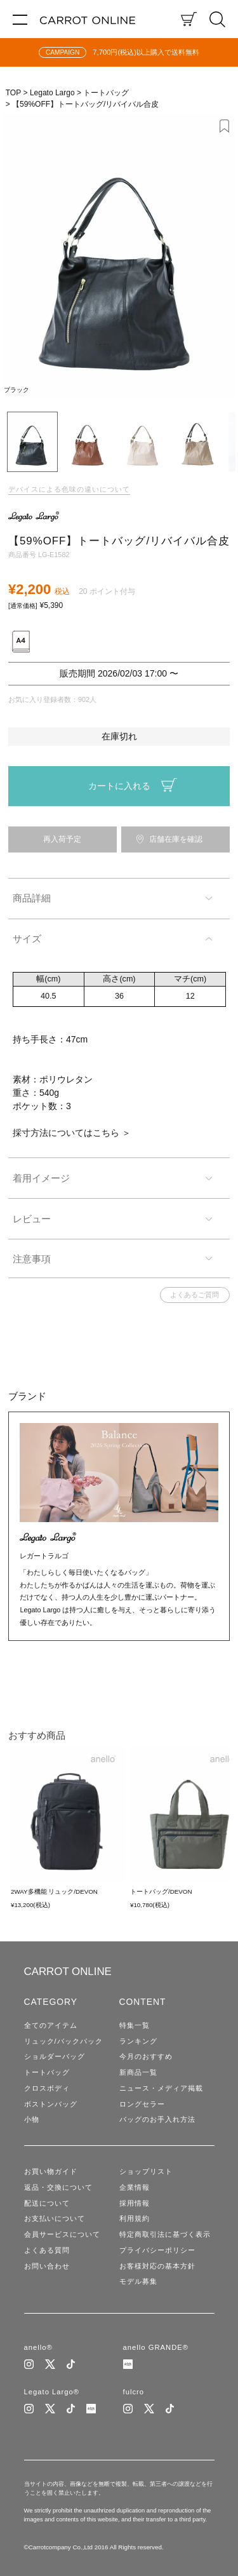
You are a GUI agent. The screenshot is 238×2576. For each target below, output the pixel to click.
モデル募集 (138, 2281)
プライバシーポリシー (157, 2250)
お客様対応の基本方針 (157, 2266)
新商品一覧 (138, 2072)
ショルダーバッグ (54, 2056)
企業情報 (134, 2187)
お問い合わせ (47, 2266)
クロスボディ (47, 2088)
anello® (38, 2347)
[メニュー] (20, 19)
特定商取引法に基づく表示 (165, 2234)
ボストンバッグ (50, 2104)
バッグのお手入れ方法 (157, 2119)
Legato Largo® (52, 2392)
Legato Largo (52, 92)
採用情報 (134, 2203)
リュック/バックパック (63, 2041)
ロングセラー (142, 2104)
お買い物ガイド (50, 2171)
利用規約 (134, 2218)
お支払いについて (54, 2218)
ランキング (138, 2041)
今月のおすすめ (146, 2056)
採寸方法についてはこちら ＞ (72, 1133)
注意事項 (32, 1258)
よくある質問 (47, 2250)
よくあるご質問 (194, 1295)
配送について (47, 2203)
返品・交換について (58, 2187)
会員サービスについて (62, 2234)
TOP (13, 92)
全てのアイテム (50, 2025)
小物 (31, 2119)
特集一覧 (134, 2025)
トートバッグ (106, 92)
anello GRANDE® (156, 2347)
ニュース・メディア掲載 (161, 2088)
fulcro (134, 2392)
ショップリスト (146, 2171)
